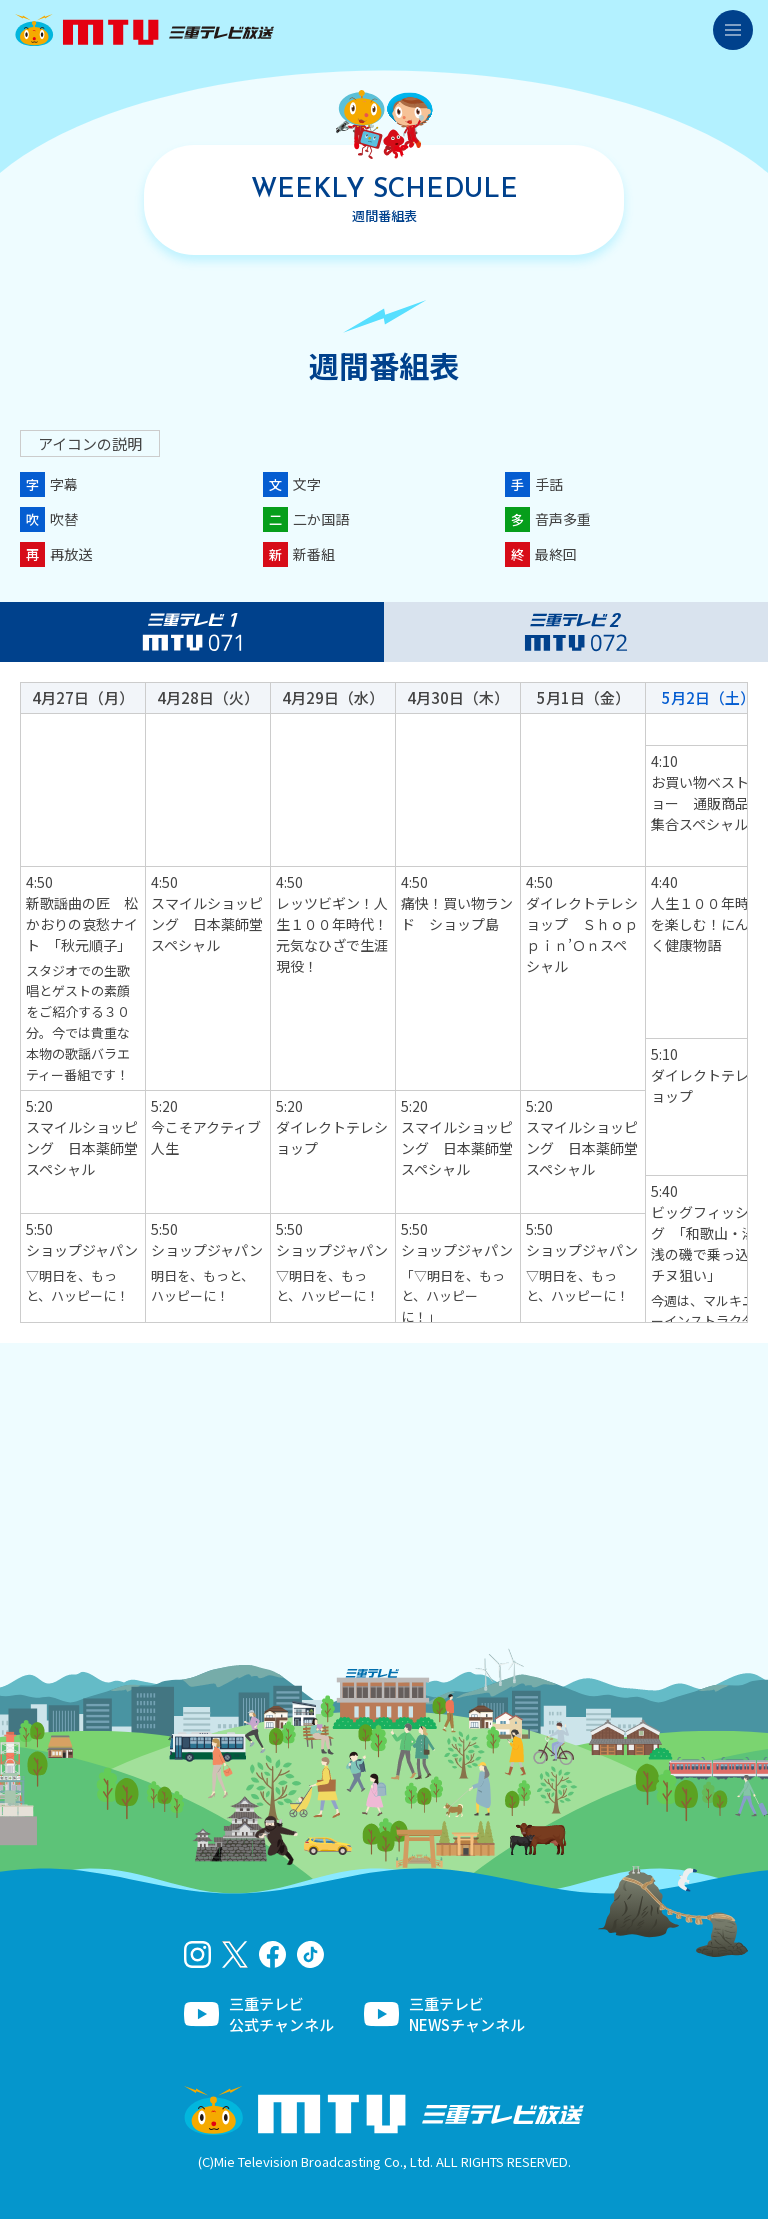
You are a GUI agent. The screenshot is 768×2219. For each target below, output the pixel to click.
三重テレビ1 (192, 632)
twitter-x (235, 1954)
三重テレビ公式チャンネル (281, 2014)
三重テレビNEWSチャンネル (467, 2014)
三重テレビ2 (576, 632)
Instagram (197, 1954)
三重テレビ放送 (144, 30)
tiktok (310, 1954)
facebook (272, 1954)
